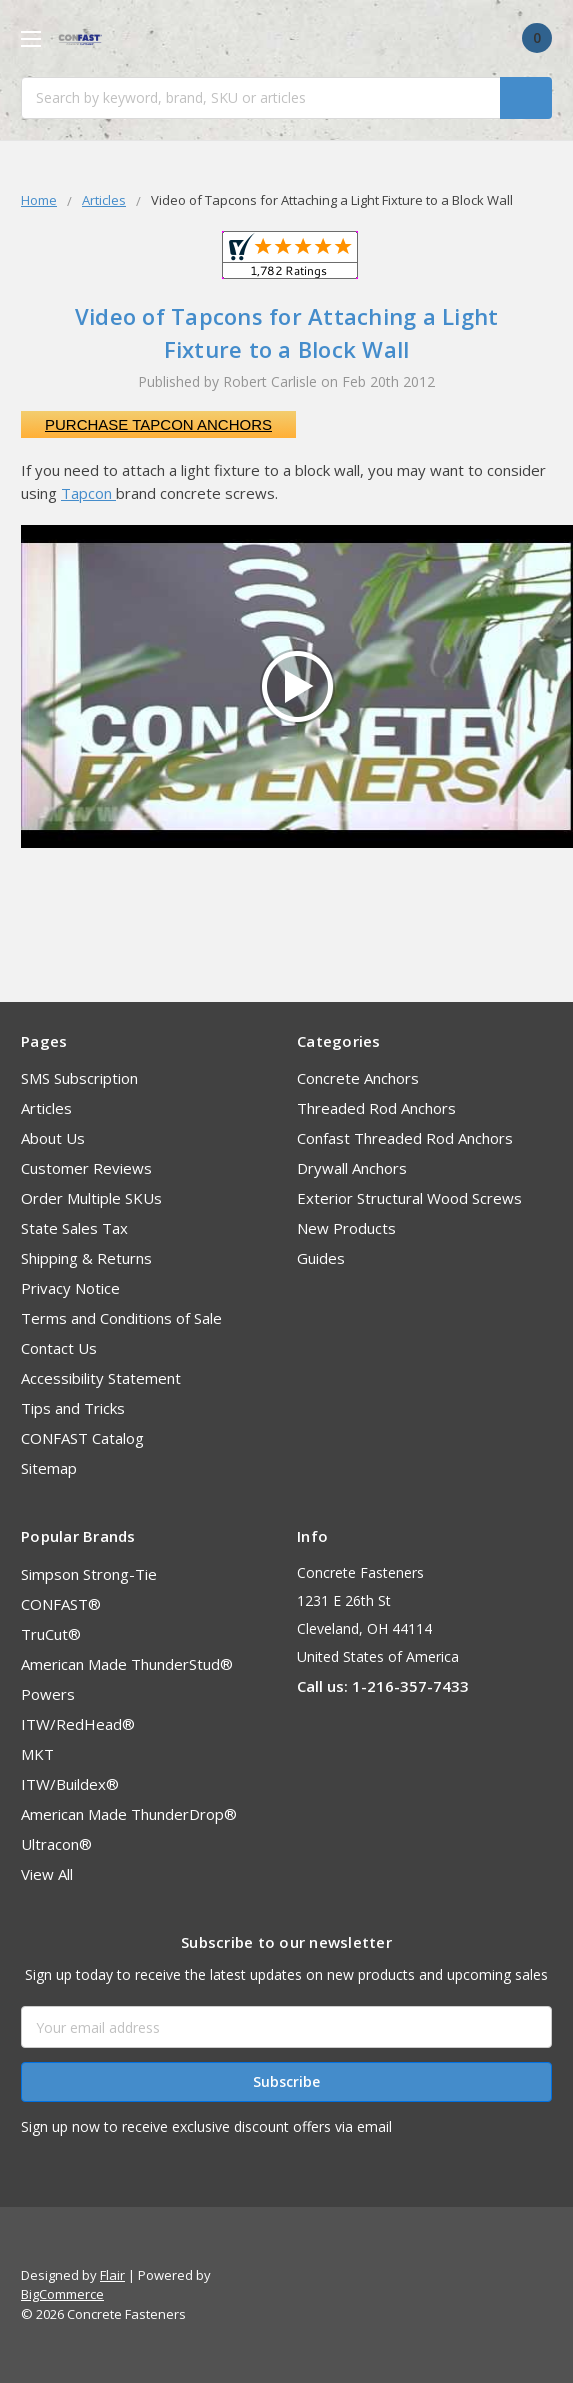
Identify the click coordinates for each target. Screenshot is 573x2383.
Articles (46, 1108)
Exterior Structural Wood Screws (409, 1198)
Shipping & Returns (86, 1258)
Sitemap (49, 1468)
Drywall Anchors (352, 1168)
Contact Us (59, 1348)
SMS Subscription (79, 1078)
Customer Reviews (86, 1168)
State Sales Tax (74, 1228)
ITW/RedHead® (78, 1724)
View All (47, 1874)
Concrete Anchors (358, 1078)
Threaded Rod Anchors (376, 1108)
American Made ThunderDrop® (129, 1814)
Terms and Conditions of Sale (121, 1318)
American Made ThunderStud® (127, 1664)
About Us (53, 1138)
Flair (112, 2275)
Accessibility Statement (101, 1378)
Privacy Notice (70, 1288)
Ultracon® (56, 1844)
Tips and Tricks (73, 1408)
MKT (37, 1754)
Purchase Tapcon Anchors (158, 424)
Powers (48, 1694)
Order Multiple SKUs (91, 1198)
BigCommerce (62, 2294)
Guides (321, 1258)
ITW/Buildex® (70, 1784)
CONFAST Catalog (82, 1438)
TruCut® (51, 1634)
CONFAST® (61, 1604)
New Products (346, 1228)
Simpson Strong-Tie (89, 1574)
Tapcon (88, 493)
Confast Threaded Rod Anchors (405, 1138)
